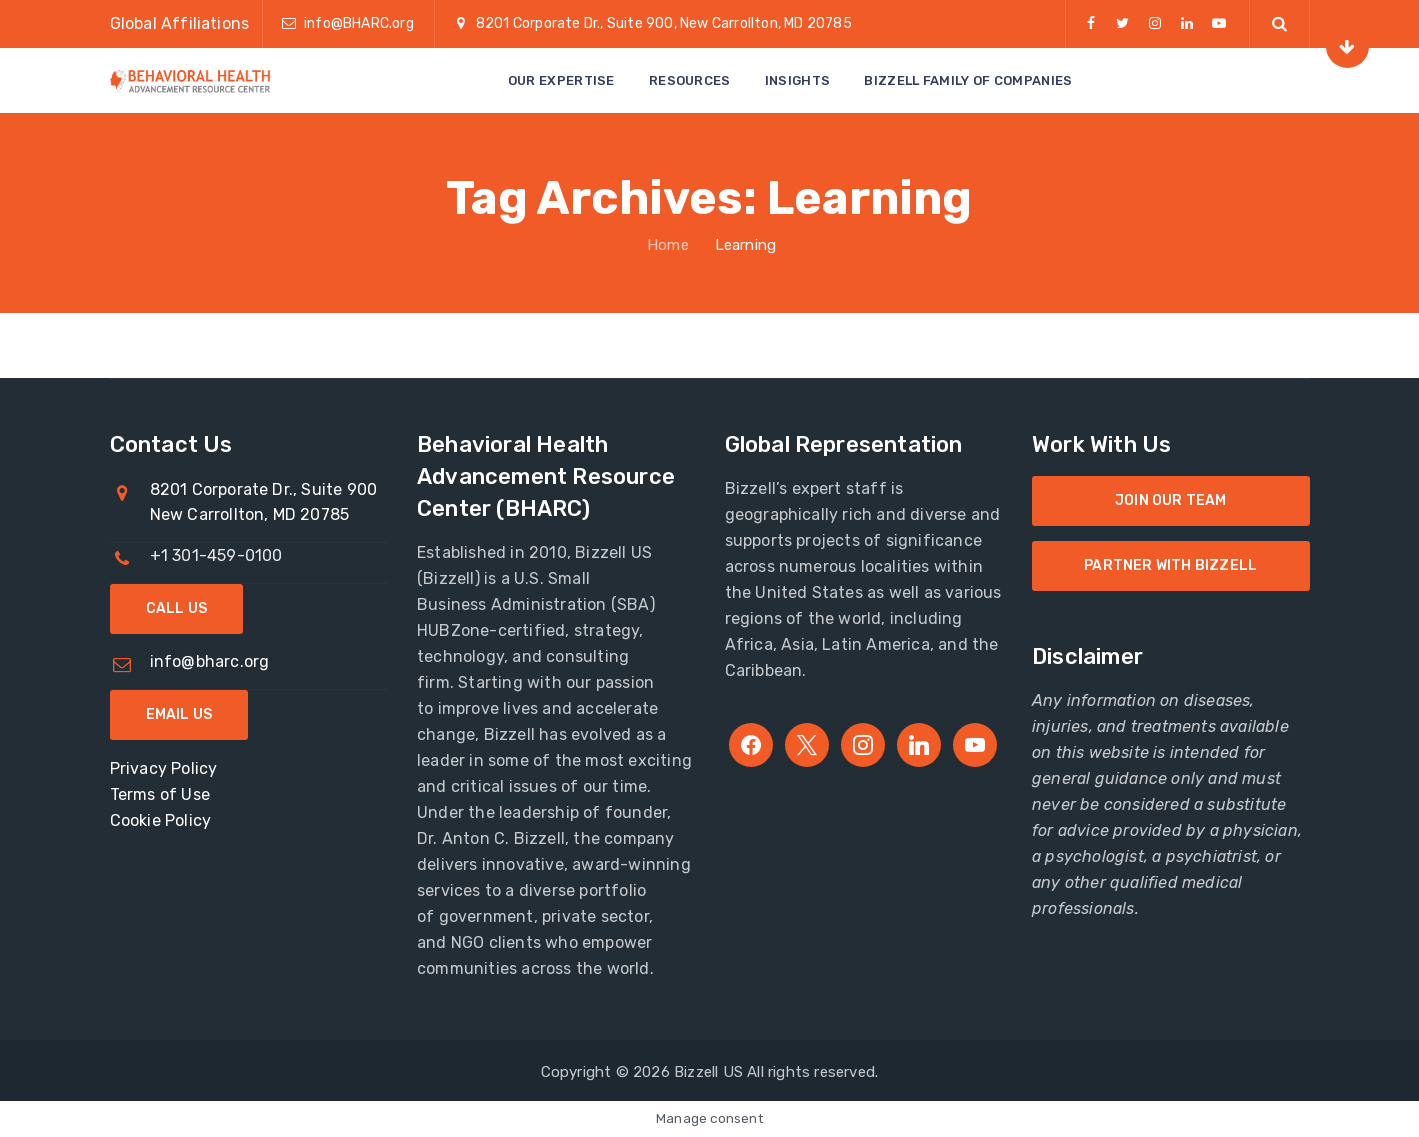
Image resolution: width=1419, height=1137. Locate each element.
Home (666, 245)
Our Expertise (561, 80)
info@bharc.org (210, 661)
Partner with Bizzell (1170, 565)
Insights (797, 80)
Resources (690, 80)
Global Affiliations (180, 23)
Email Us (179, 714)
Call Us (176, 608)
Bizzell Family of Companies (968, 80)
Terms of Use (160, 794)
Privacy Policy (164, 768)
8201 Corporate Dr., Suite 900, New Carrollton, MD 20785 (664, 23)
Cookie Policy (161, 820)
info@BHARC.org (359, 23)
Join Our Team (1171, 500)
